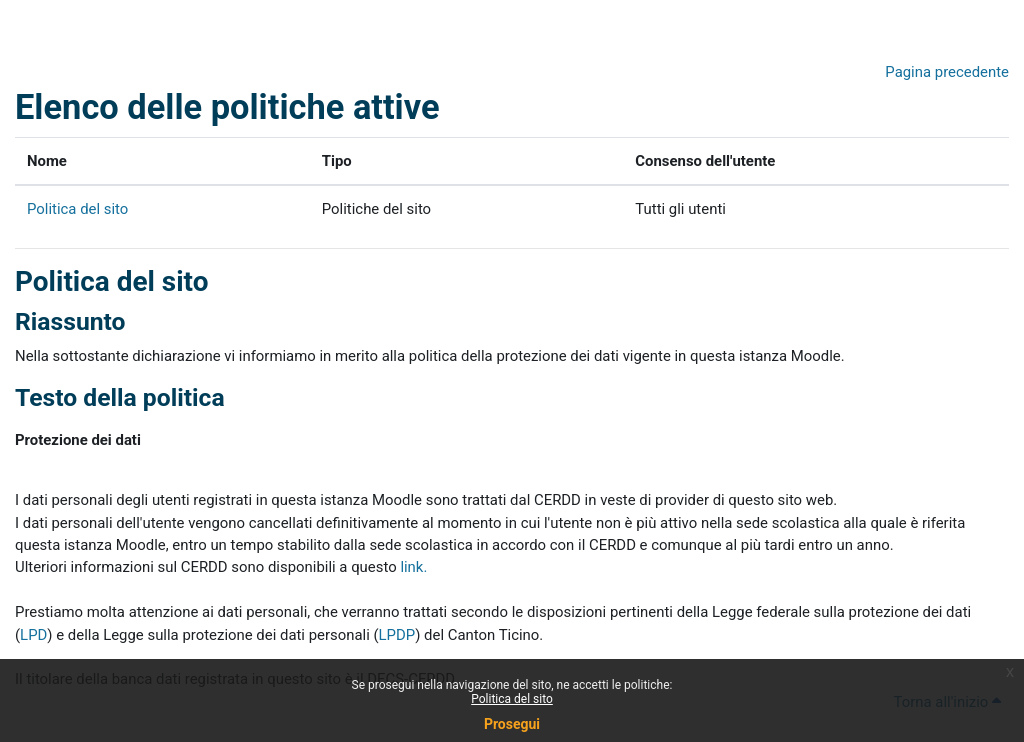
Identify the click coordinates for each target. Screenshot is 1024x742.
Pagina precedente (947, 72)
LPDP (397, 635)
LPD (33, 635)
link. (413, 567)
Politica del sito (512, 699)
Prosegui (512, 724)
